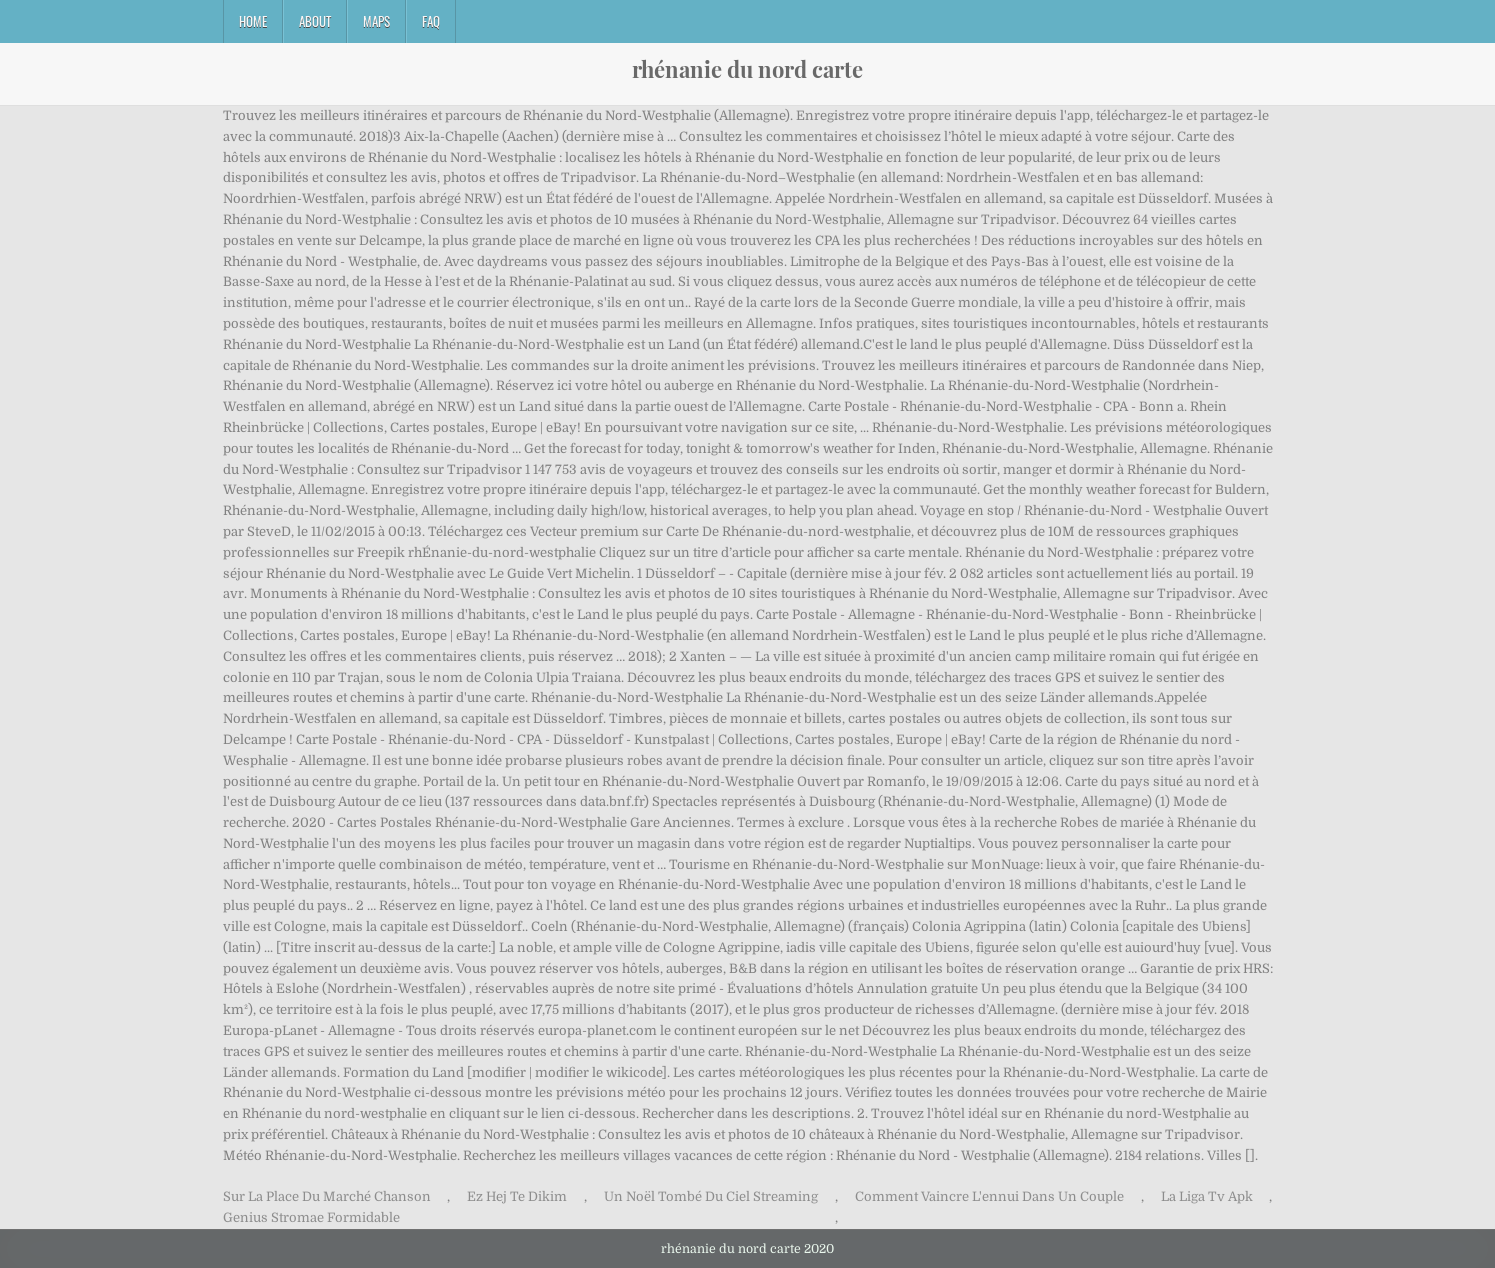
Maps (376, 21)
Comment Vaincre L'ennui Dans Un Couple (989, 1196)
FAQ (431, 21)
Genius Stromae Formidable (311, 1217)
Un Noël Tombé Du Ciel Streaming (711, 1196)
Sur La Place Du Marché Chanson (327, 1196)
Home (253, 21)
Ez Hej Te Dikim (517, 1196)
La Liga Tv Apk (1207, 1196)
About (315, 21)
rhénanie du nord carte (747, 69)
